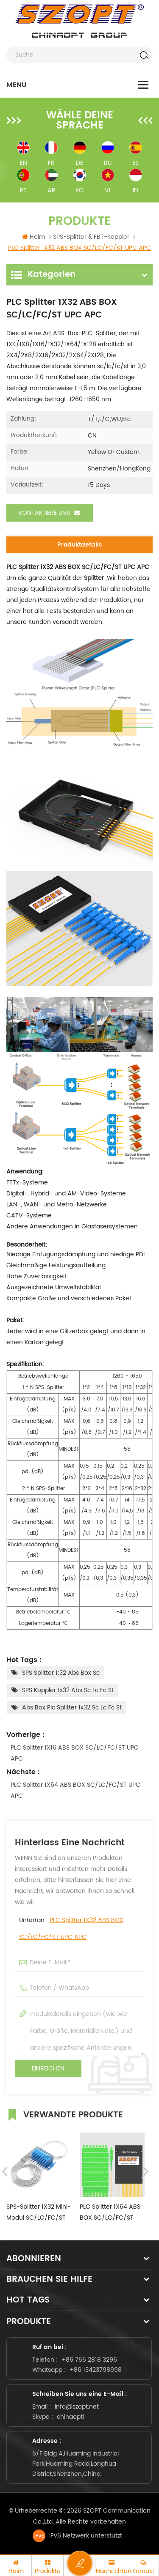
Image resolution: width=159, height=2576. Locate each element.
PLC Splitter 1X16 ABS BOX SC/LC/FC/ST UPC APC (75, 1753)
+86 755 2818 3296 (89, 2360)
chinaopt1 (71, 2417)
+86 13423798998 (96, 2370)
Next (145, 2171)
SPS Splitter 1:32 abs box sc (61, 1673)
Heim (33, 237)
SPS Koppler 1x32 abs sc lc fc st (68, 1690)
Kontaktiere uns (49, 512)
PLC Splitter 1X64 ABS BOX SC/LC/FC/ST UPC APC (75, 1790)
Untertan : (71, 1928)
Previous (4, 2171)
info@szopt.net (77, 2407)
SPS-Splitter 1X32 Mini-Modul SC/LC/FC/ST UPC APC (38, 2212)
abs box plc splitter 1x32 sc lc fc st (72, 1707)
